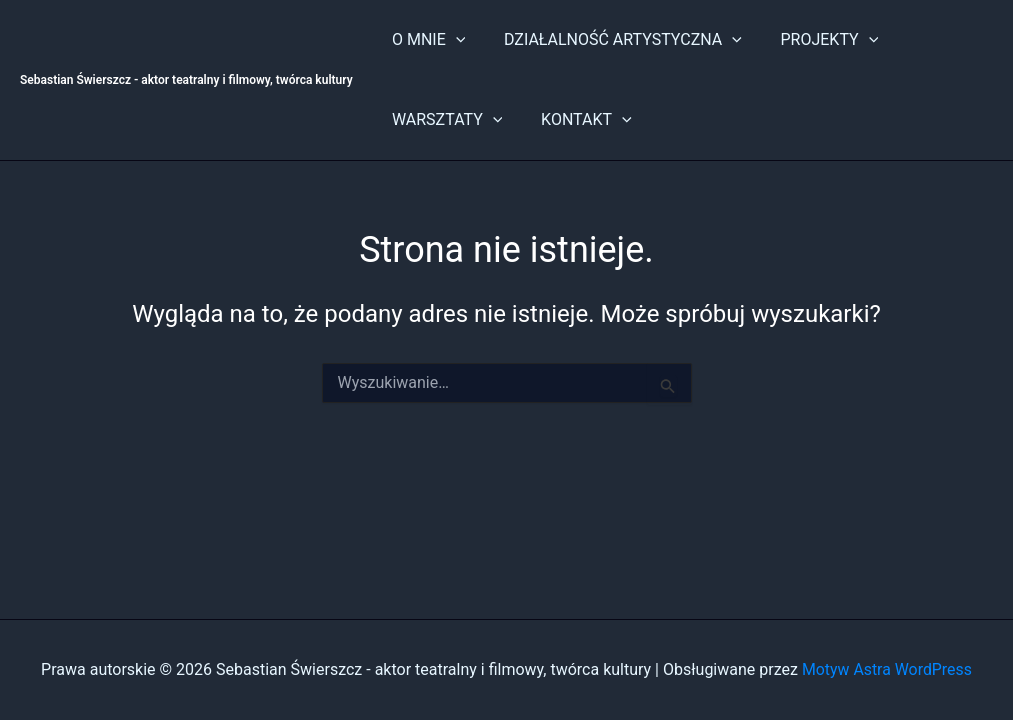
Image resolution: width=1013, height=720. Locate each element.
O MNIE (425, 40)
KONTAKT (576, 120)
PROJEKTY (813, 40)
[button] (452, 40)
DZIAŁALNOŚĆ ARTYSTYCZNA (613, 40)
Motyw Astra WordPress (886, 669)
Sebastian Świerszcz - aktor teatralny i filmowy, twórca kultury (186, 80)
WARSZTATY (444, 120)
